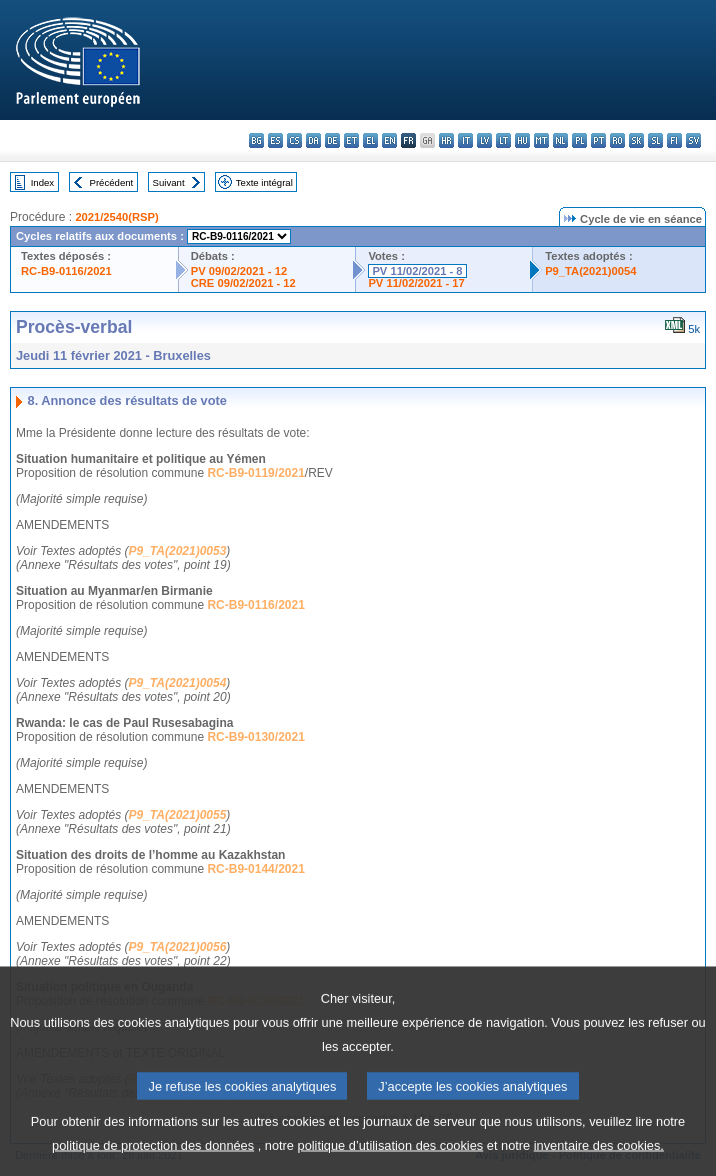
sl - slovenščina (655, 140)
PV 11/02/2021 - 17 (416, 283)
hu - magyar (522, 140)
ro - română (617, 140)
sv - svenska (693, 140)
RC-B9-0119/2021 (255, 473)
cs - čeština (294, 140)
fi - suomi (674, 140)
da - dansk (313, 140)
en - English (389, 140)
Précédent (112, 182)
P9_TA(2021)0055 (178, 815)
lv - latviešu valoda (484, 140)
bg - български (256, 140)
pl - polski (579, 140)
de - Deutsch (332, 140)
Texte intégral (264, 182)
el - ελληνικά (370, 140)
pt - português (598, 140)
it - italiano (465, 140)
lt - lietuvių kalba (503, 140)
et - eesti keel (351, 140)
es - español (275, 140)
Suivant (169, 182)
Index (42, 182)
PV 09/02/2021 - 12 (239, 271)
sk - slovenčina (636, 140)
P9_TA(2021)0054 (590, 271)
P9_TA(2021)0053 (178, 551)
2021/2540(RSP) (116, 217)
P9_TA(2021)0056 (178, 947)
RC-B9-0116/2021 (66, 271)
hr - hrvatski (446, 140)
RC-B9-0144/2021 (255, 869)
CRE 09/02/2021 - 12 (243, 283)
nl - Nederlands (560, 140)
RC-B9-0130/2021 (255, 737)
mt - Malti (541, 140)
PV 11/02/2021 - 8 (417, 271)
